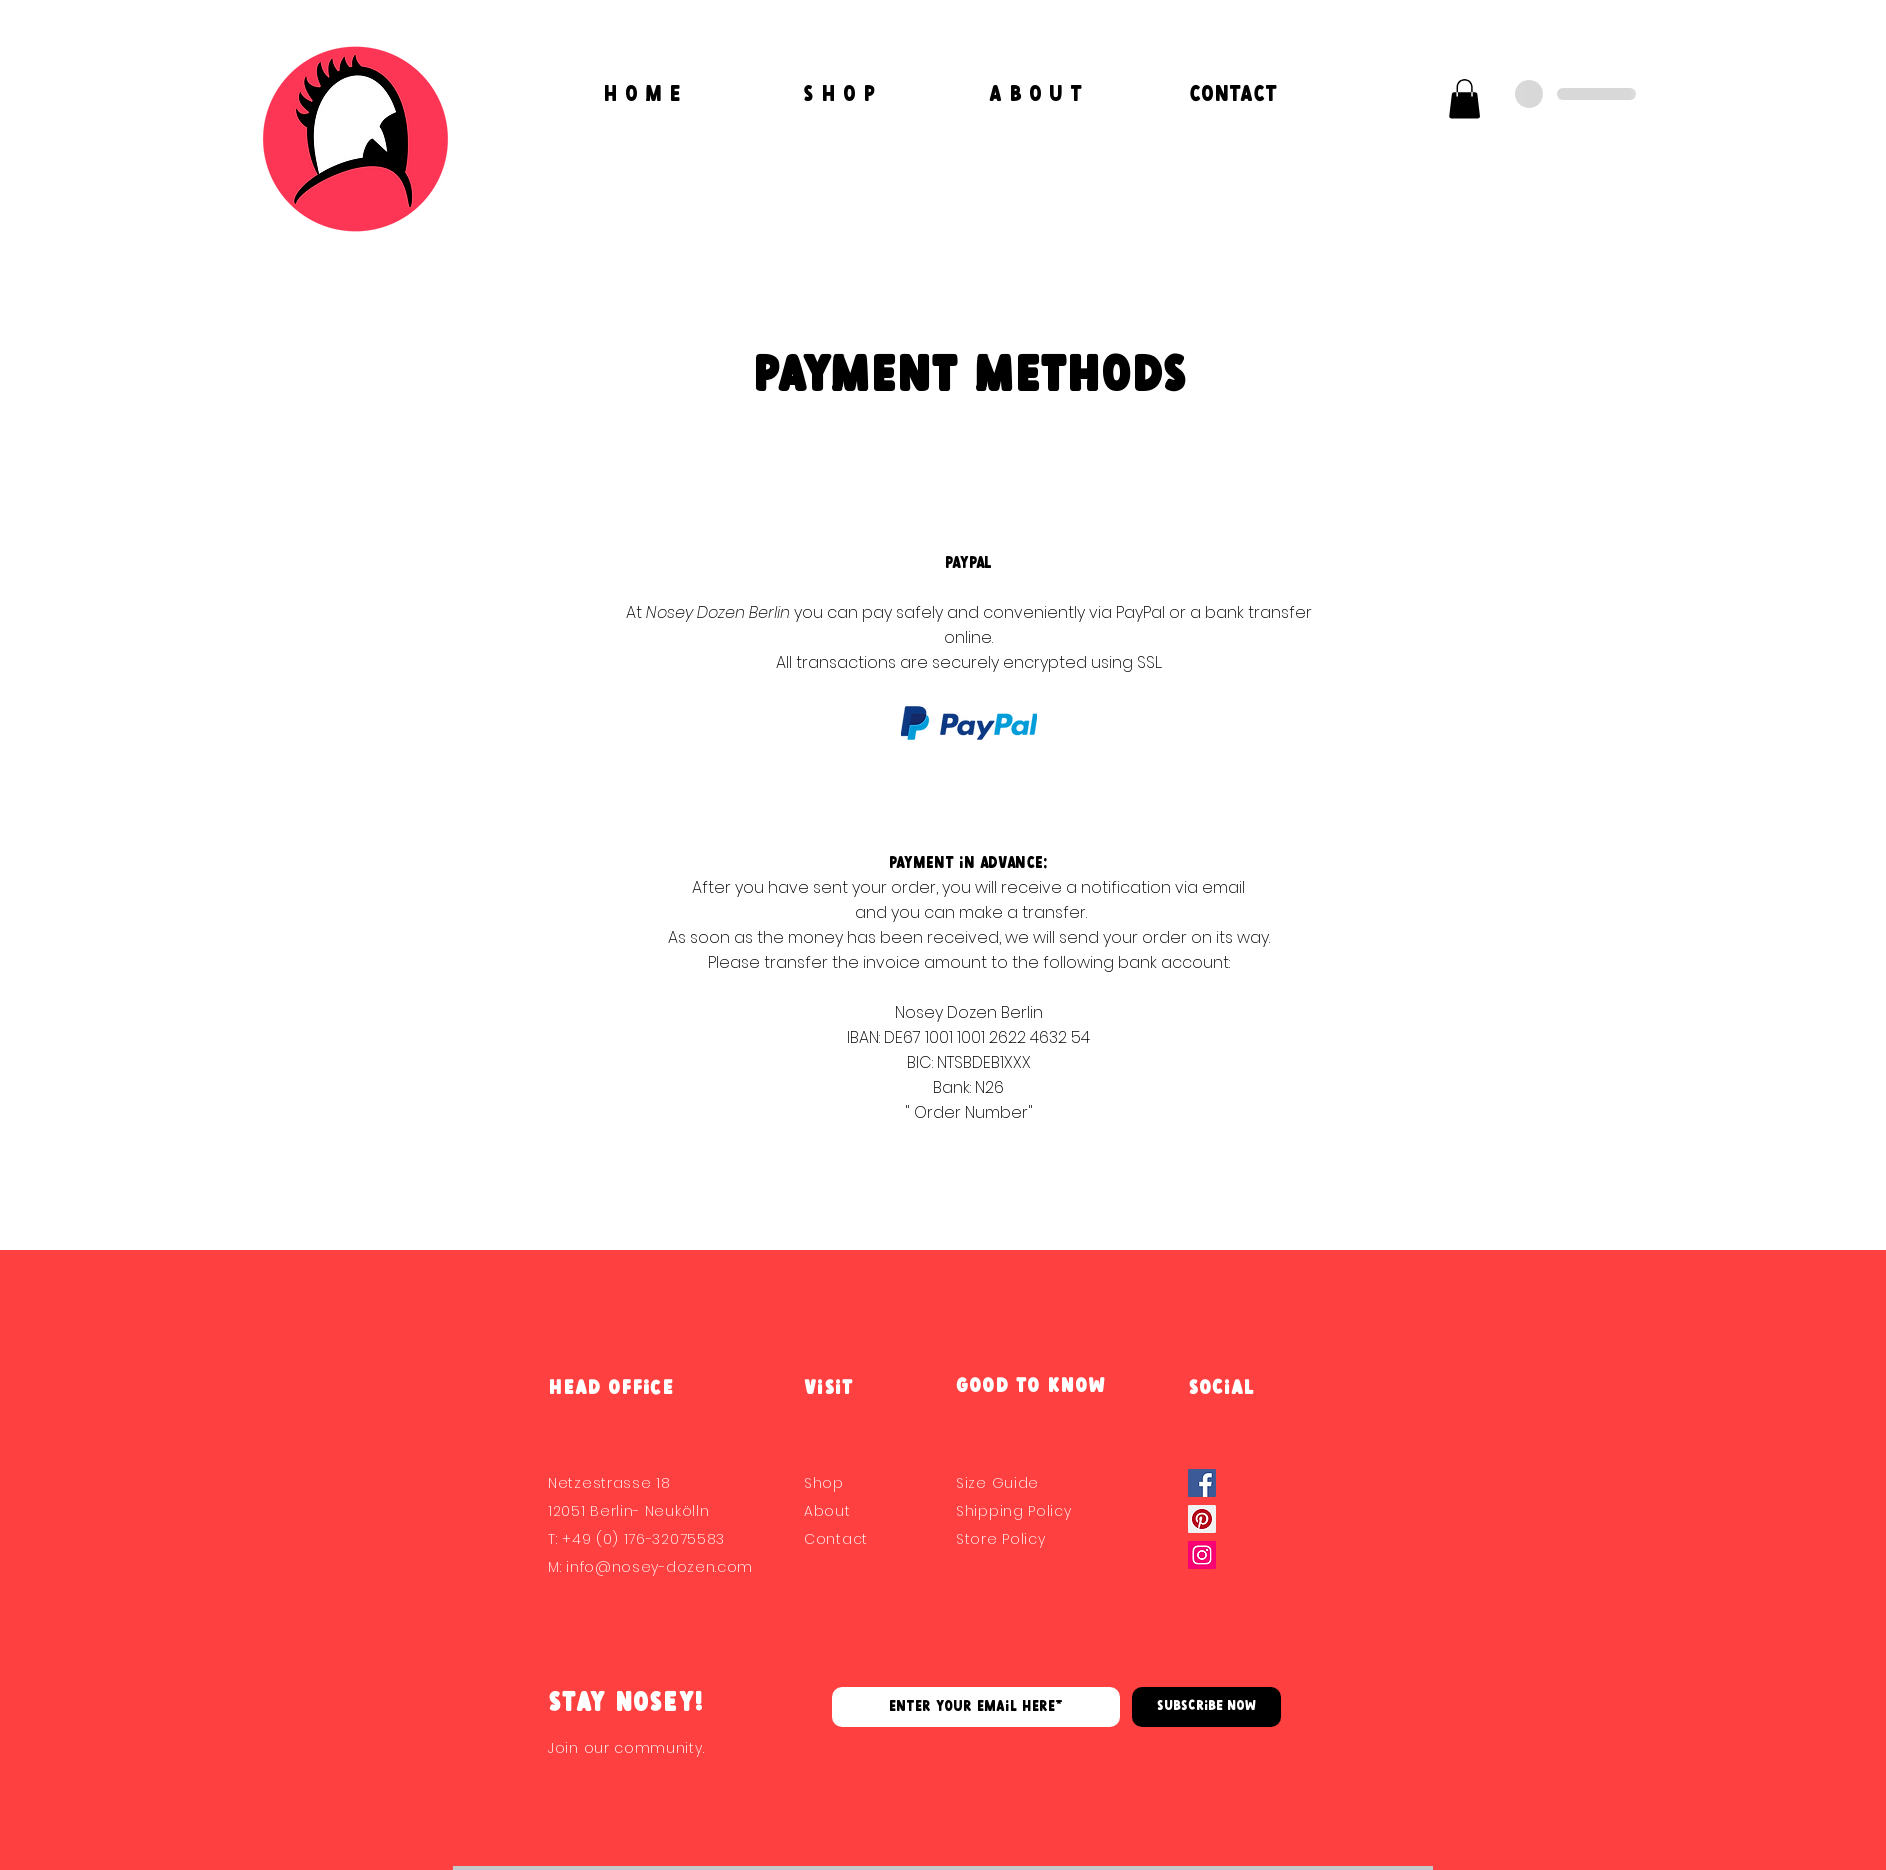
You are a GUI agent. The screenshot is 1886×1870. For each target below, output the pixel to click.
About (827, 1511)
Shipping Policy (1014, 1511)
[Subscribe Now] (1206, 1707)
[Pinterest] (1202, 1519)
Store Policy (1000, 1539)
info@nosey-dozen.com (659, 1567)
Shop (824, 1483)
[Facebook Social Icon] (1202, 1483)
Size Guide (997, 1483)
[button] (1464, 98)
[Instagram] (1202, 1555)
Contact (836, 1539)
